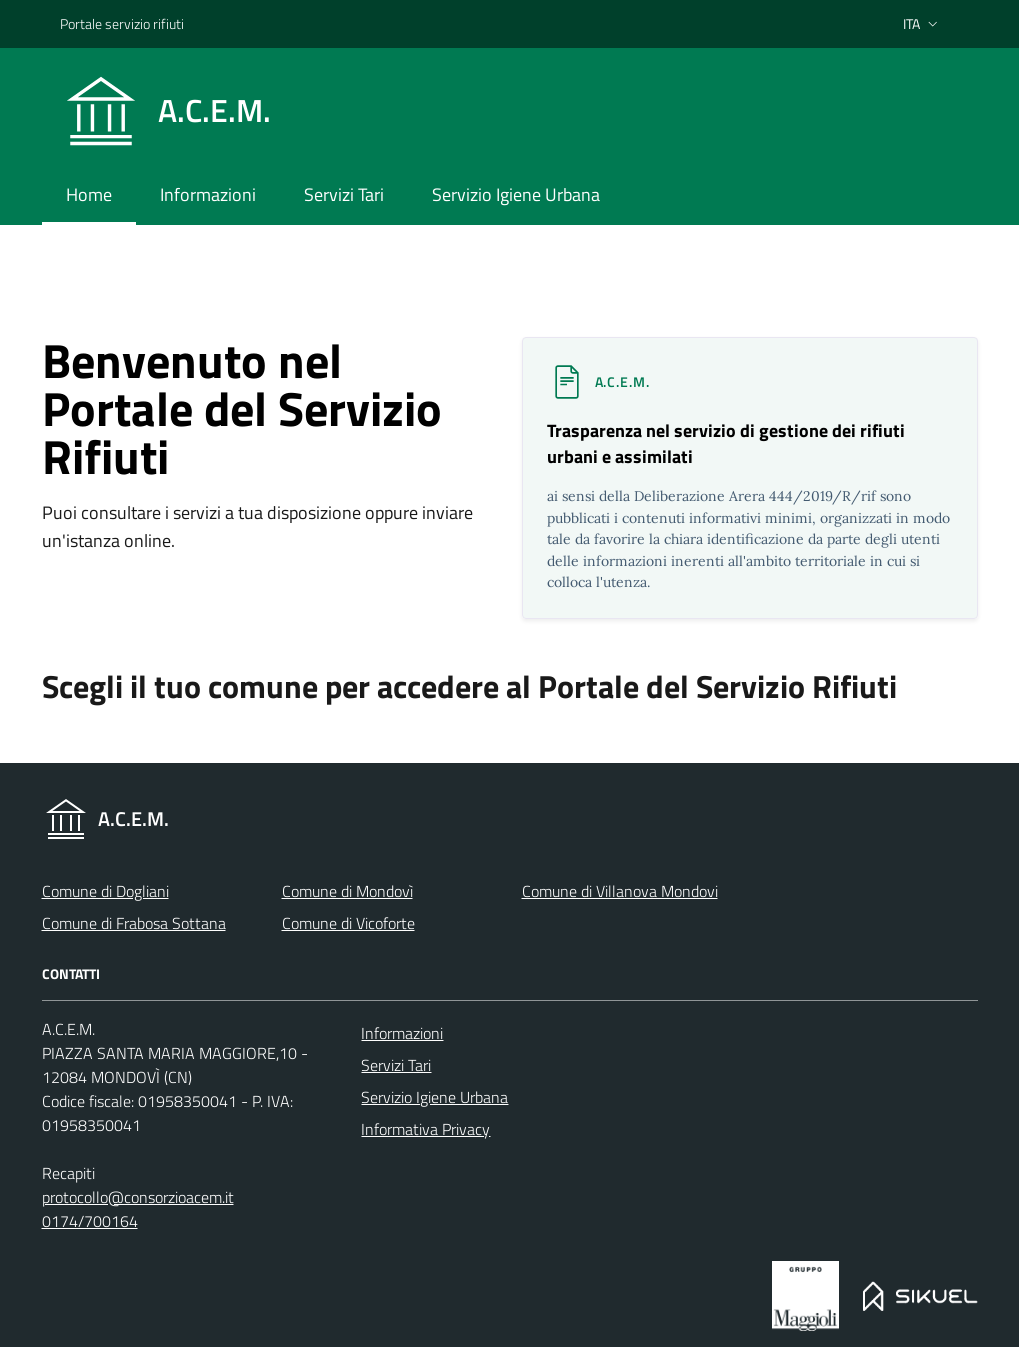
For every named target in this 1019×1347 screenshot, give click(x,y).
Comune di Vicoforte (348, 923)
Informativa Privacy (425, 1129)
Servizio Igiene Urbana (434, 1097)
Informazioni (402, 1033)
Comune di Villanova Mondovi (620, 891)
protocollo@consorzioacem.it (138, 1197)
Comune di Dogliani (105, 891)
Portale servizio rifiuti (122, 23)
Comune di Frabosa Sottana (134, 923)
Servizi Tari (396, 1065)
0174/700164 (90, 1221)
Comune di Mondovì (347, 891)
